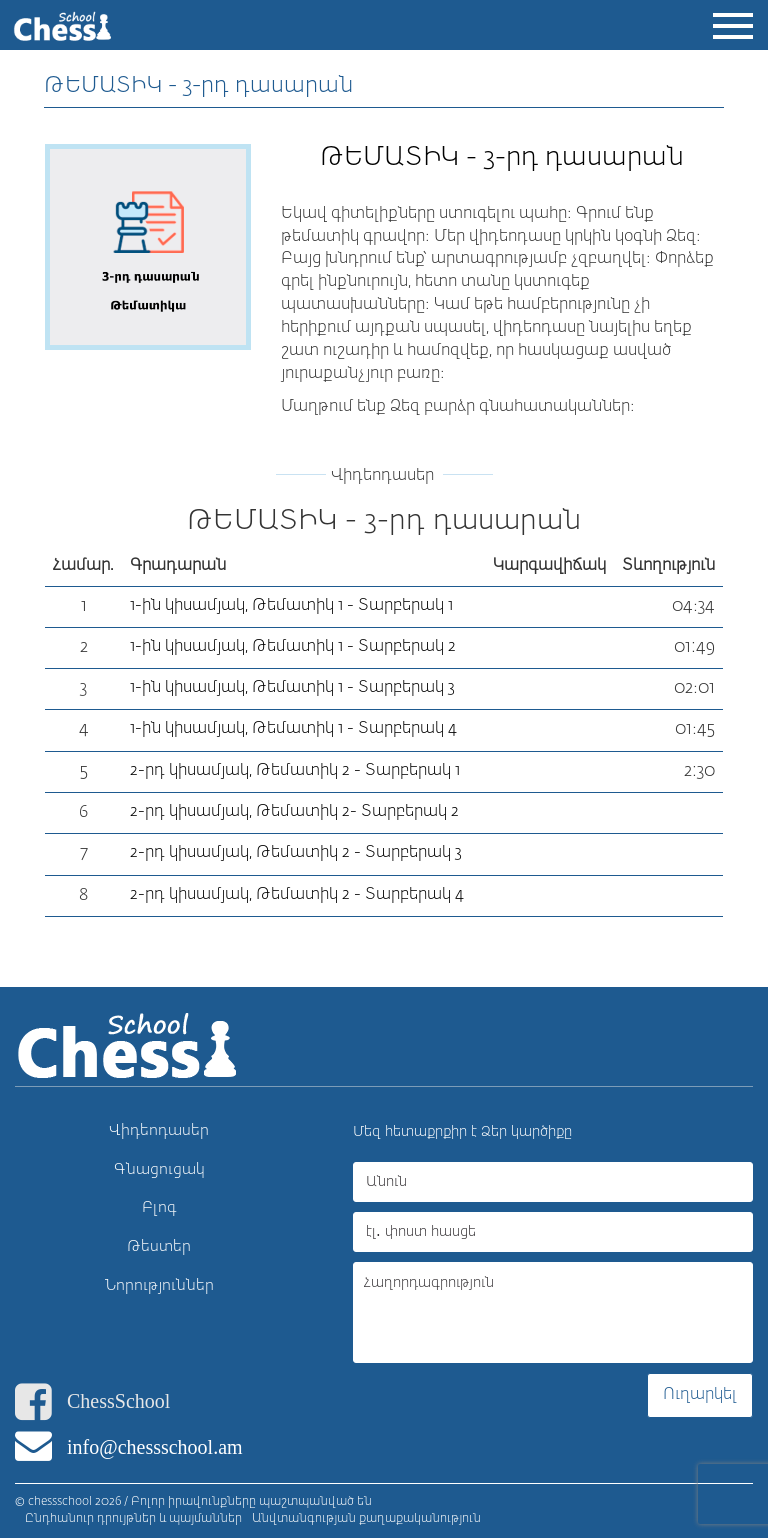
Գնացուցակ (159, 1169)
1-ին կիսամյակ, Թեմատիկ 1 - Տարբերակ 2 (293, 647)
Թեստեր (159, 1246)
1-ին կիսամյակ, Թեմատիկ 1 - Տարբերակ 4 (293, 729)
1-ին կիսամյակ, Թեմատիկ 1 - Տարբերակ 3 (292, 688)
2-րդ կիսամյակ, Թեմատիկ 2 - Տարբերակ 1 (295, 771)
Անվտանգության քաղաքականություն (366, 1519)
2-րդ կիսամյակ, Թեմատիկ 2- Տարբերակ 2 (294, 812)
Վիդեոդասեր (159, 1130)
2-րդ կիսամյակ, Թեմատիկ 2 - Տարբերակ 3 (296, 853)
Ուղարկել (700, 1395)
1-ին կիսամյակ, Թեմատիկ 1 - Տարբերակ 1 (291, 606)
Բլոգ (159, 1207)
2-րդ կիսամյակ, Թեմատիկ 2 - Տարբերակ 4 (297, 895)
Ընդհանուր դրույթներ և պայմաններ (133, 1519)
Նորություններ (159, 1285)
